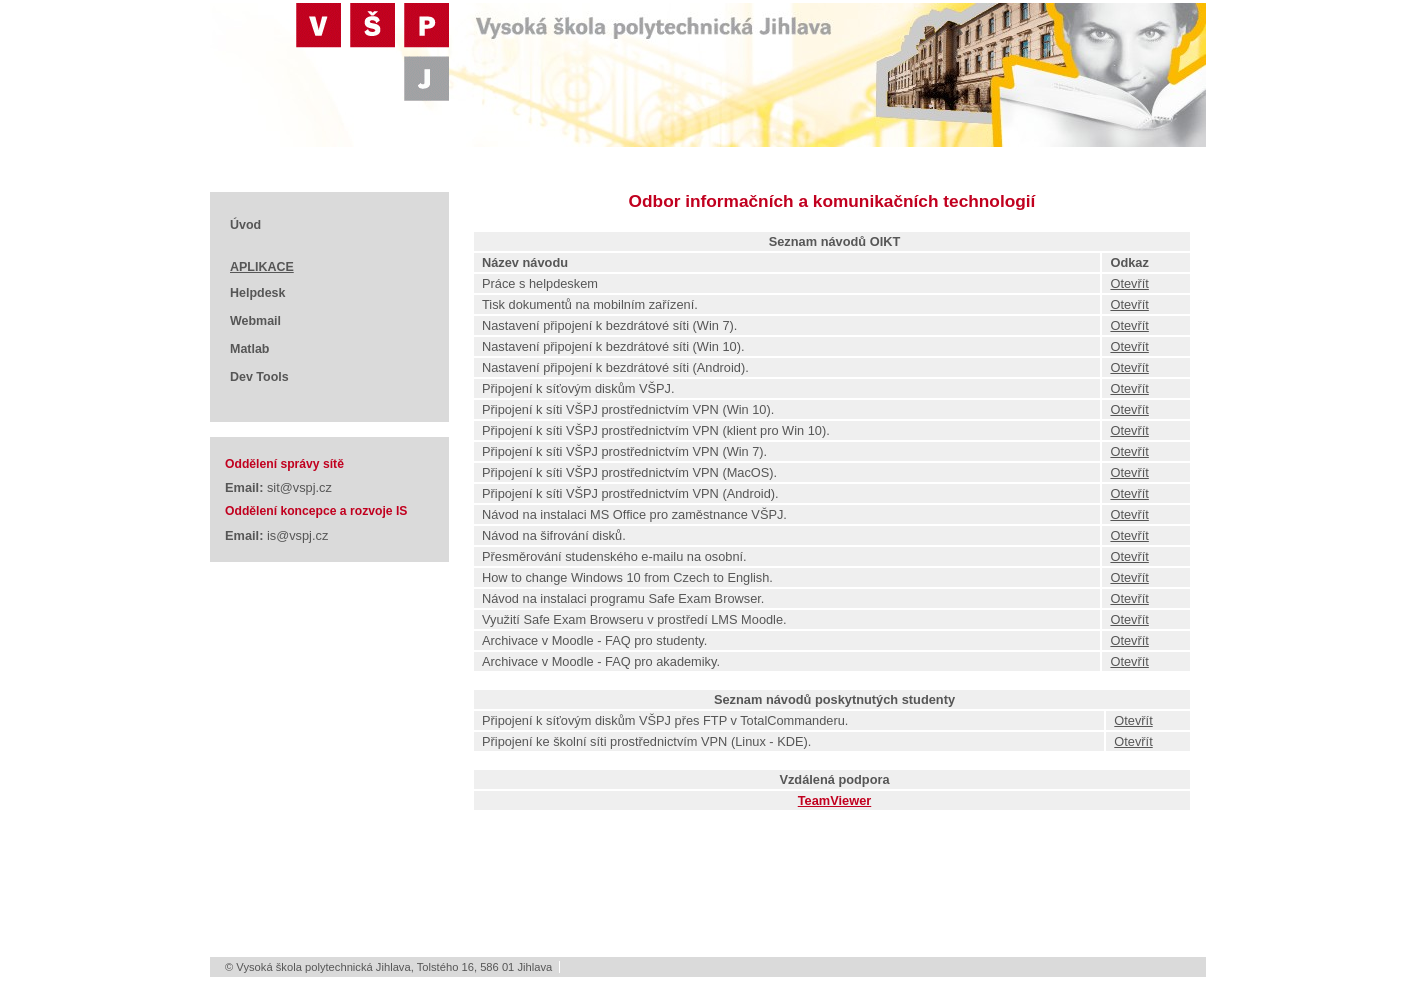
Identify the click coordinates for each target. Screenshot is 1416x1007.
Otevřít (1129, 283)
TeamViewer (835, 800)
